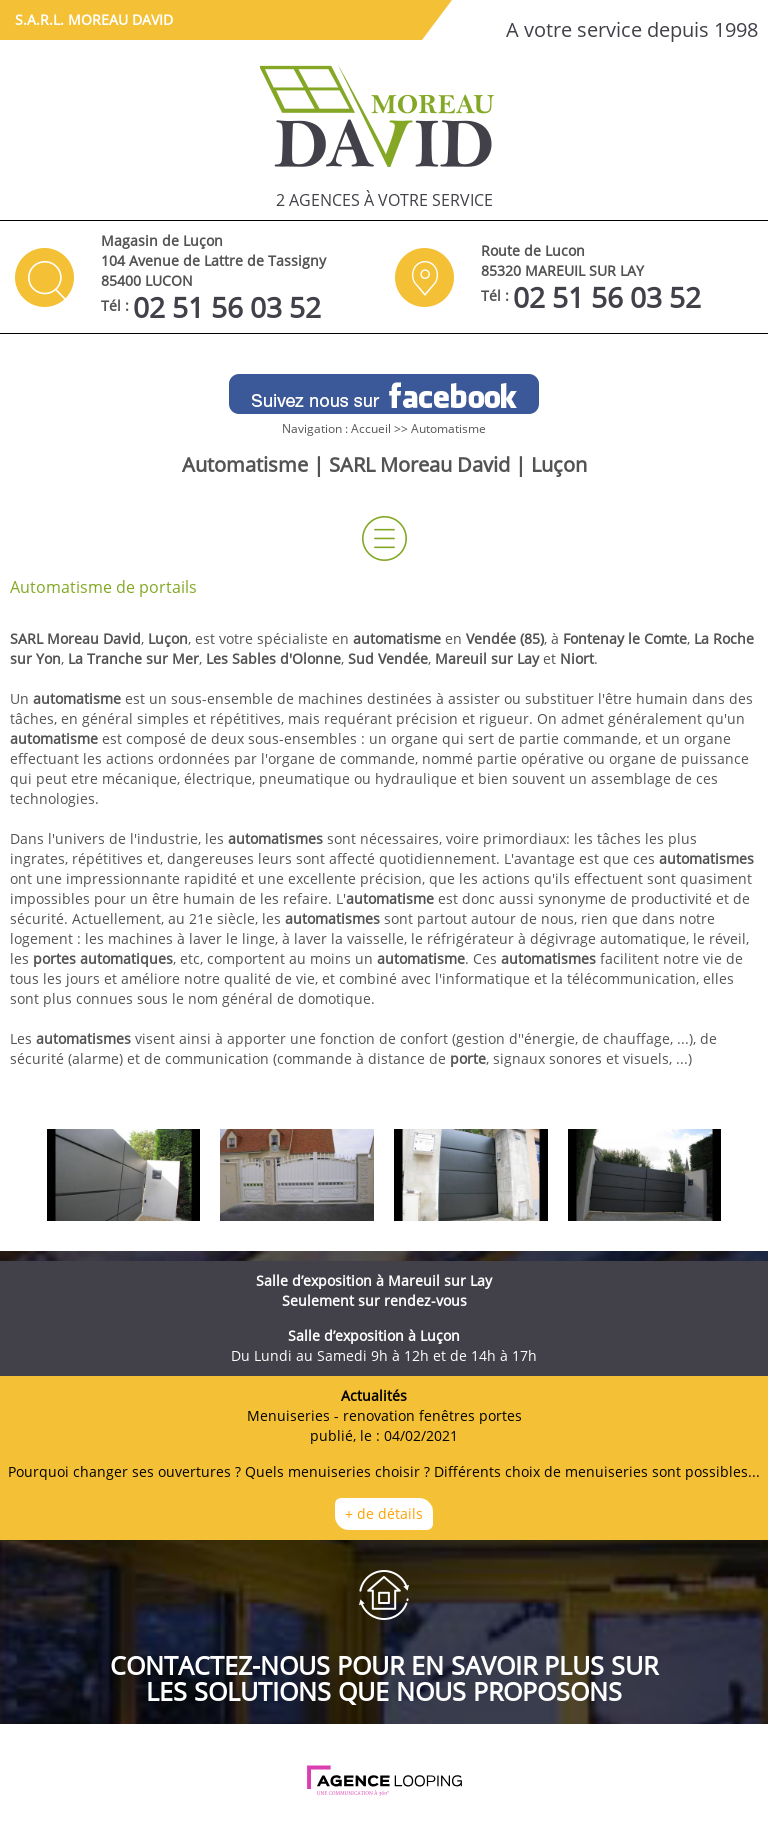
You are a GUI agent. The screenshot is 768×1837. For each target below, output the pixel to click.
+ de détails (384, 1513)
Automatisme (448, 428)
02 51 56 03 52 (227, 307)
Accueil (371, 428)
